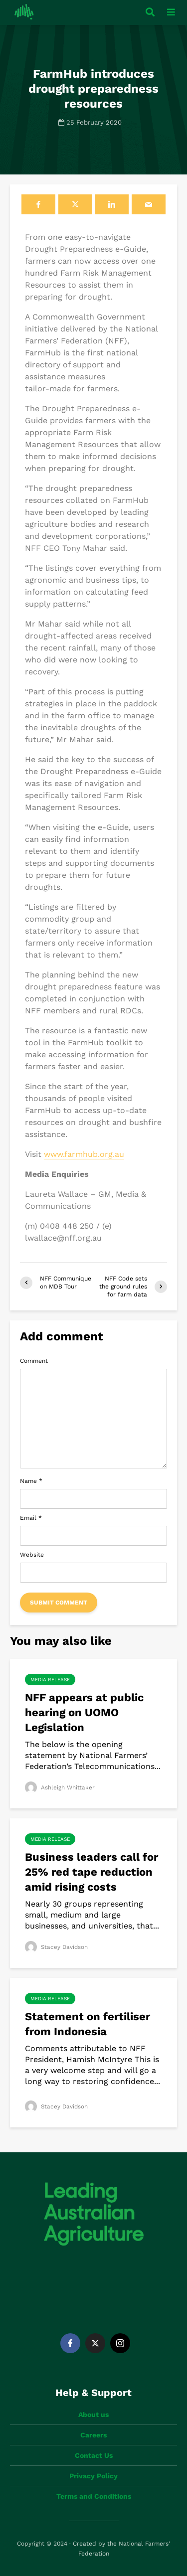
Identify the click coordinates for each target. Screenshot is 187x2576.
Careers (93, 2435)
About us (93, 2414)
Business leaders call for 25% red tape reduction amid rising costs (91, 1872)
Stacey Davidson (57, 1946)
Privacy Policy (93, 2476)
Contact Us (94, 2455)
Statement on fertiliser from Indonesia (87, 2024)
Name (31, 1481)
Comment (34, 1361)
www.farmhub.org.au (84, 1154)
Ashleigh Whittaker (60, 1787)
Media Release (50, 1679)
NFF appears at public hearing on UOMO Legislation (84, 1712)
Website (32, 1555)
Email (31, 1518)
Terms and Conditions (93, 2496)
